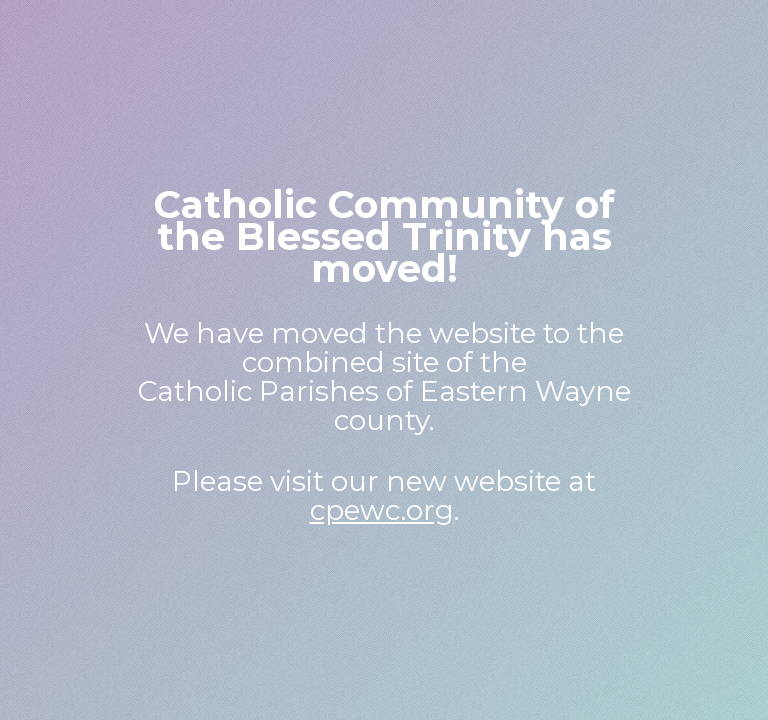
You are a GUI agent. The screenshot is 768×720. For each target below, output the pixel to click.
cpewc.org (382, 510)
